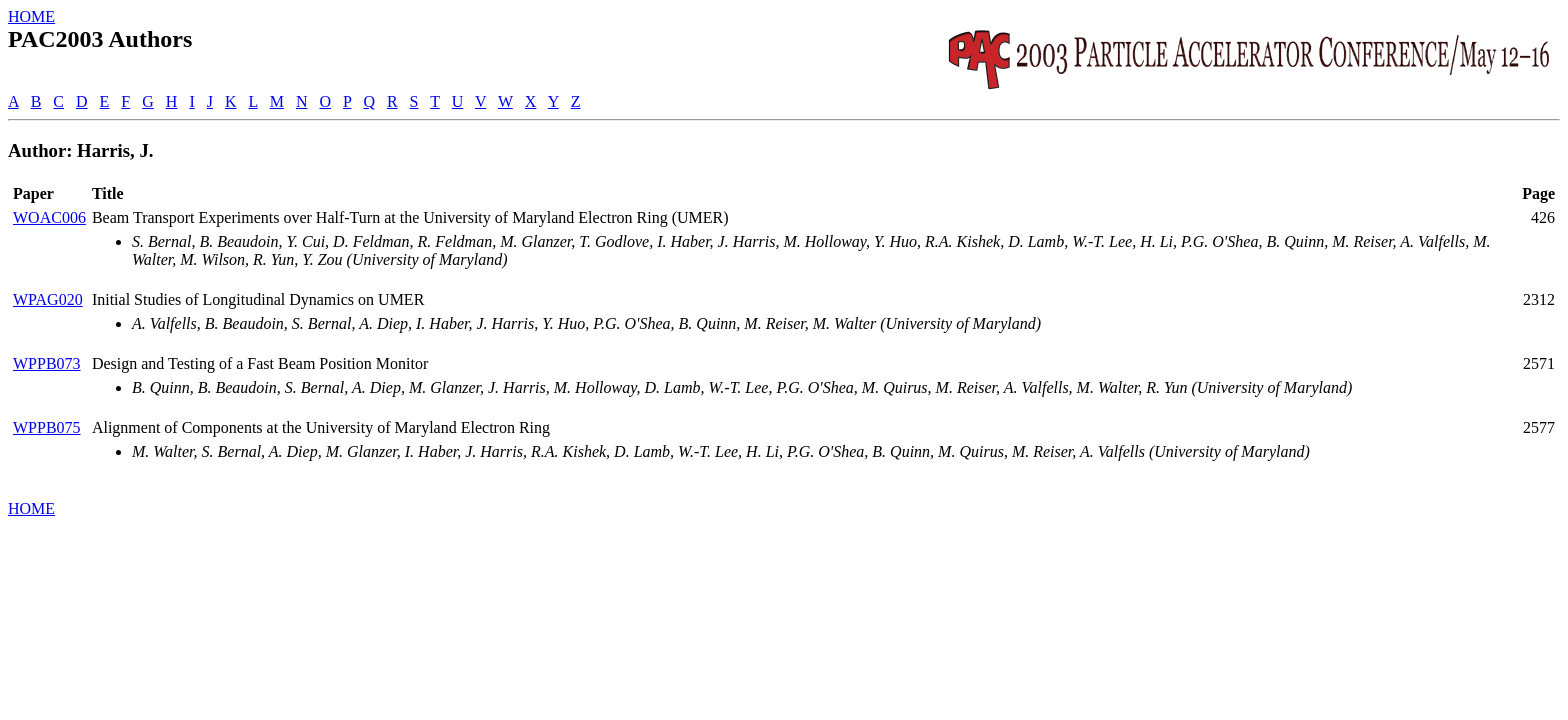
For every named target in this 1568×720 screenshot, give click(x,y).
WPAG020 (48, 299)
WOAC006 (49, 217)
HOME (31, 16)
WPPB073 (47, 363)
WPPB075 (47, 427)
